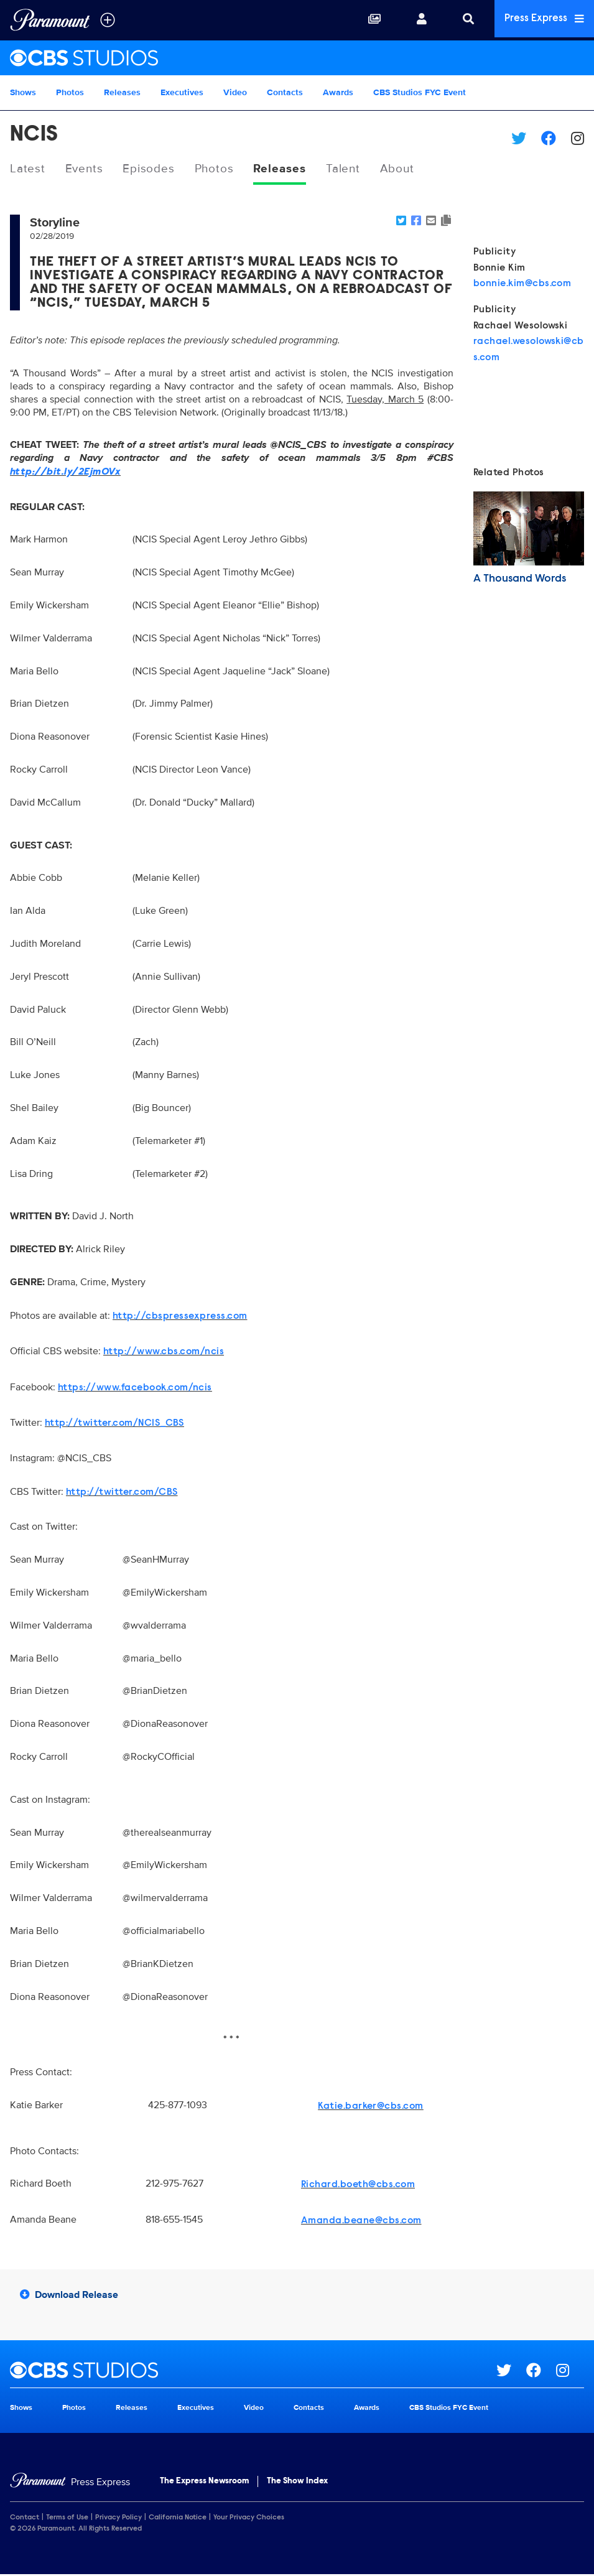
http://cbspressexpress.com (180, 1317)
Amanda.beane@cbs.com (361, 2222)
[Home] (70, 2483)
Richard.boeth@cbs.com (358, 2186)
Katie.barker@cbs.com (371, 2108)
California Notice (178, 2519)
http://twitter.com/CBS (122, 1493)
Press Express (541, 20)
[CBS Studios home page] (253, 2371)
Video (235, 92)
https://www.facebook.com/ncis (135, 1388)
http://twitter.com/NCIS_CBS (114, 1425)
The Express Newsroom (204, 2482)
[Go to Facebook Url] (541, 2371)
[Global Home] (50, 20)
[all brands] (107, 19)
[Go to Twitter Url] (511, 2371)
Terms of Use (67, 2519)
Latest (28, 169)
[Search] (463, 20)
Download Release (69, 2295)
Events (86, 169)
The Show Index (297, 2482)
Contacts (285, 92)
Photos (70, 92)
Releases (122, 92)
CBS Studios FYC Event (419, 92)
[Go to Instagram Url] (570, 2371)
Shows (23, 92)
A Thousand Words (519, 580)
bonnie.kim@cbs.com (522, 285)
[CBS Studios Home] (297, 57)
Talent (354, 169)
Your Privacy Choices (248, 2519)
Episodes (153, 169)
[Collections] (369, 20)
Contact (24, 2519)
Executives (181, 92)
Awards (338, 92)
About (411, 169)
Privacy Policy (118, 2519)
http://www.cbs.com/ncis (163, 1353)
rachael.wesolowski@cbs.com (528, 351)
